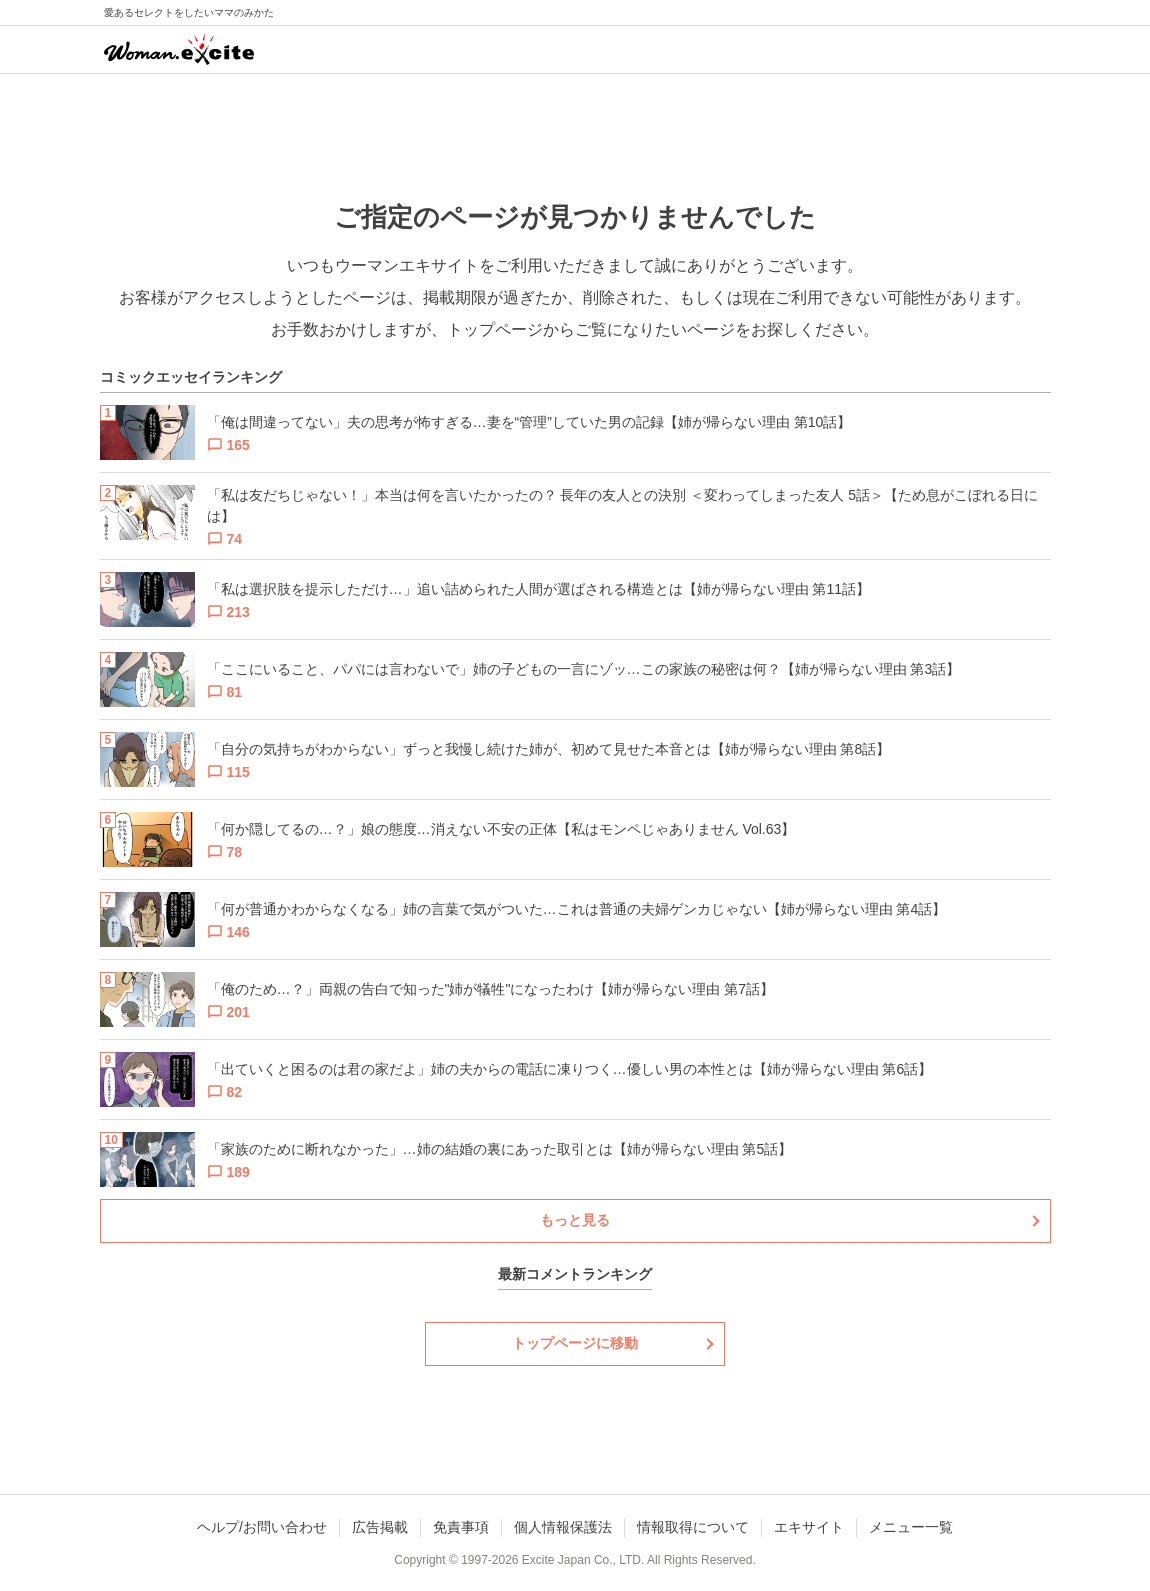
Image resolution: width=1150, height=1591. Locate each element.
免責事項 (461, 1527)
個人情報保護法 (563, 1527)
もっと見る (575, 1220)
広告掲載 (380, 1527)
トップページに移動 (575, 1343)
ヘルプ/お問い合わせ (262, 1527)
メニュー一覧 (911, 1527)
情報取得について (693, 1527)
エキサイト (809, 1527)
